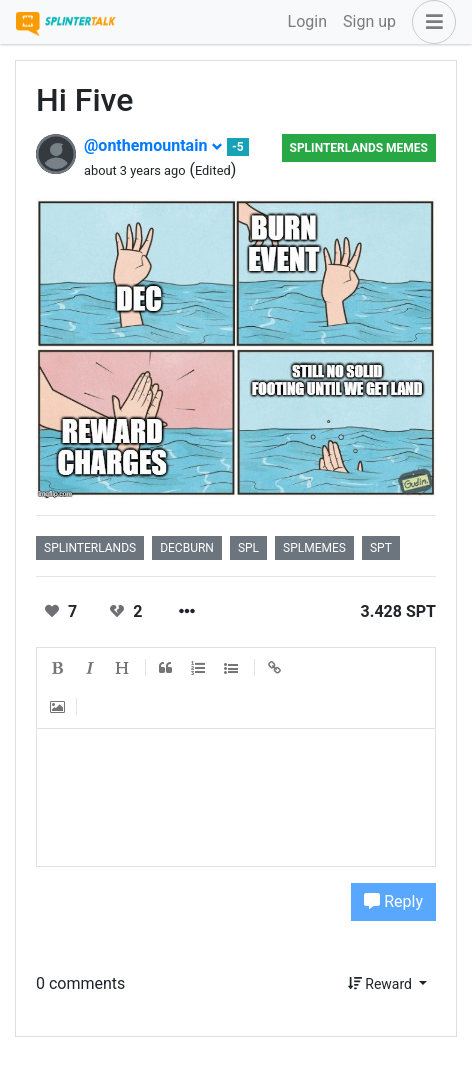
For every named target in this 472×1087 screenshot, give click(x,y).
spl (248, 548)
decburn (187, 548)
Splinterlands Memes (359, 148)
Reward (382, 984)
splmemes (314, 548)
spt (381, 548)
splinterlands (90, 548)
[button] (430, 22)
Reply (393, 901)
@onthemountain (153, 145)
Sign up (369, 21)
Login (307, 21)
